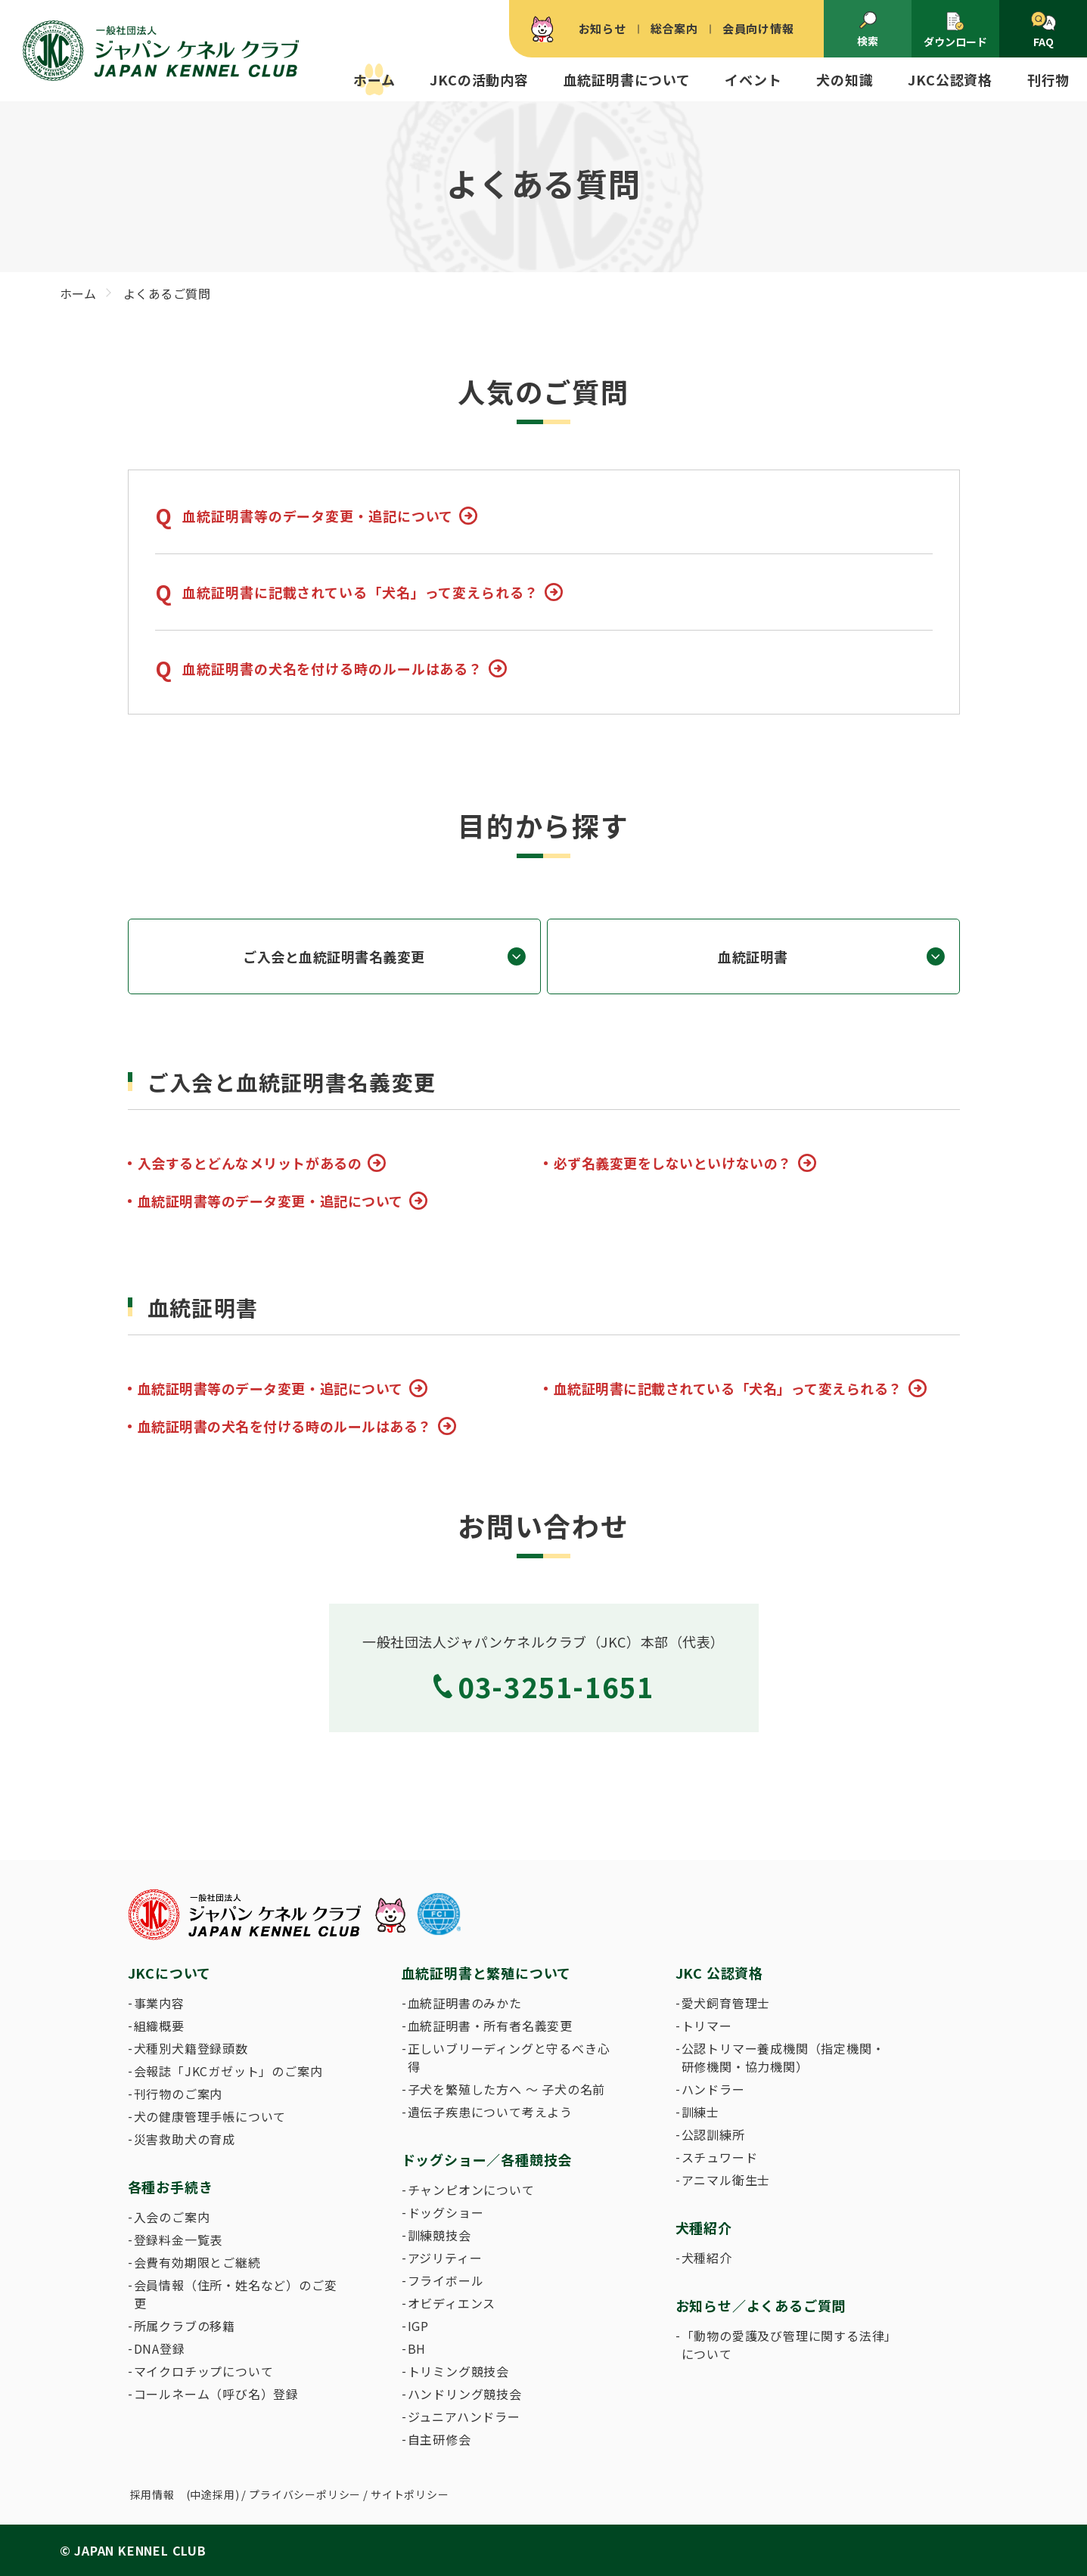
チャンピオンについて (471, 2190)
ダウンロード (955, 30)
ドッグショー (446, 2212)
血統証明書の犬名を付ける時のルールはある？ (332, 668)
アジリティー (445, 2258)
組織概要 (159, 2025)
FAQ (1043, 30)
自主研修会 (439, 2439)
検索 (867, 29)
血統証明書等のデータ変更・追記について (317, 515)
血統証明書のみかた (465, 2003)
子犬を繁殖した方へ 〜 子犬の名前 (507, 2089)
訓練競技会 (439, 2235)
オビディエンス (452, 2303)
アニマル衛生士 (726, 2180)
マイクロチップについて (204, 2371)
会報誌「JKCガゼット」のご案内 (228, 2071)
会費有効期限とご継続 (197, 2262)
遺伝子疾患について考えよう (490, 2112)
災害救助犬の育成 (184, 2139)
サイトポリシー (410, 2494)
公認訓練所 (713, 2134)
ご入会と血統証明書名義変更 (334, 956)
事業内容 (159, 2003)
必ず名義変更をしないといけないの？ (673, 1163)
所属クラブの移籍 (184, 2326)
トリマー (707, 2025)
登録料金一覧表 (178, 2239)
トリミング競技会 (458, 2371)
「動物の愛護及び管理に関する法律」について (787, 2344)
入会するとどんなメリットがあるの (250, 1163)
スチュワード (720, 2157)
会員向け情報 (758, 28)
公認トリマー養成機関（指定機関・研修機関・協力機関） (783, 2057)
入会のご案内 (172, 2217)
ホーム (374, 79)
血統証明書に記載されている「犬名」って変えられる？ (360, 592)
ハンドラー (713, 2089)
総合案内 (674, 28)
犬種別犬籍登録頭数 (191, 2048)
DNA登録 (159, 2348)
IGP (418, 2326)
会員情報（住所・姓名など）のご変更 (235, 2294)
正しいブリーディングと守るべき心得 (509, 2057)
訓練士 (700, 2112)
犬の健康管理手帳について (210, 2116)
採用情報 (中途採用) (185, 2494)
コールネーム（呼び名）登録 (216, 2394)
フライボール (446, 2280)
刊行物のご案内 (178, 2094)
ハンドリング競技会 (465, 2394)
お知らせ (602, 28)
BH (417, 2348)
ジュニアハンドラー (464, 2416)
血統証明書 (753, 956)
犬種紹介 (707, 2258)
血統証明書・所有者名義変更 (490, 2025)
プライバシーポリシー (305, 2494)
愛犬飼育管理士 (726, 2003)
